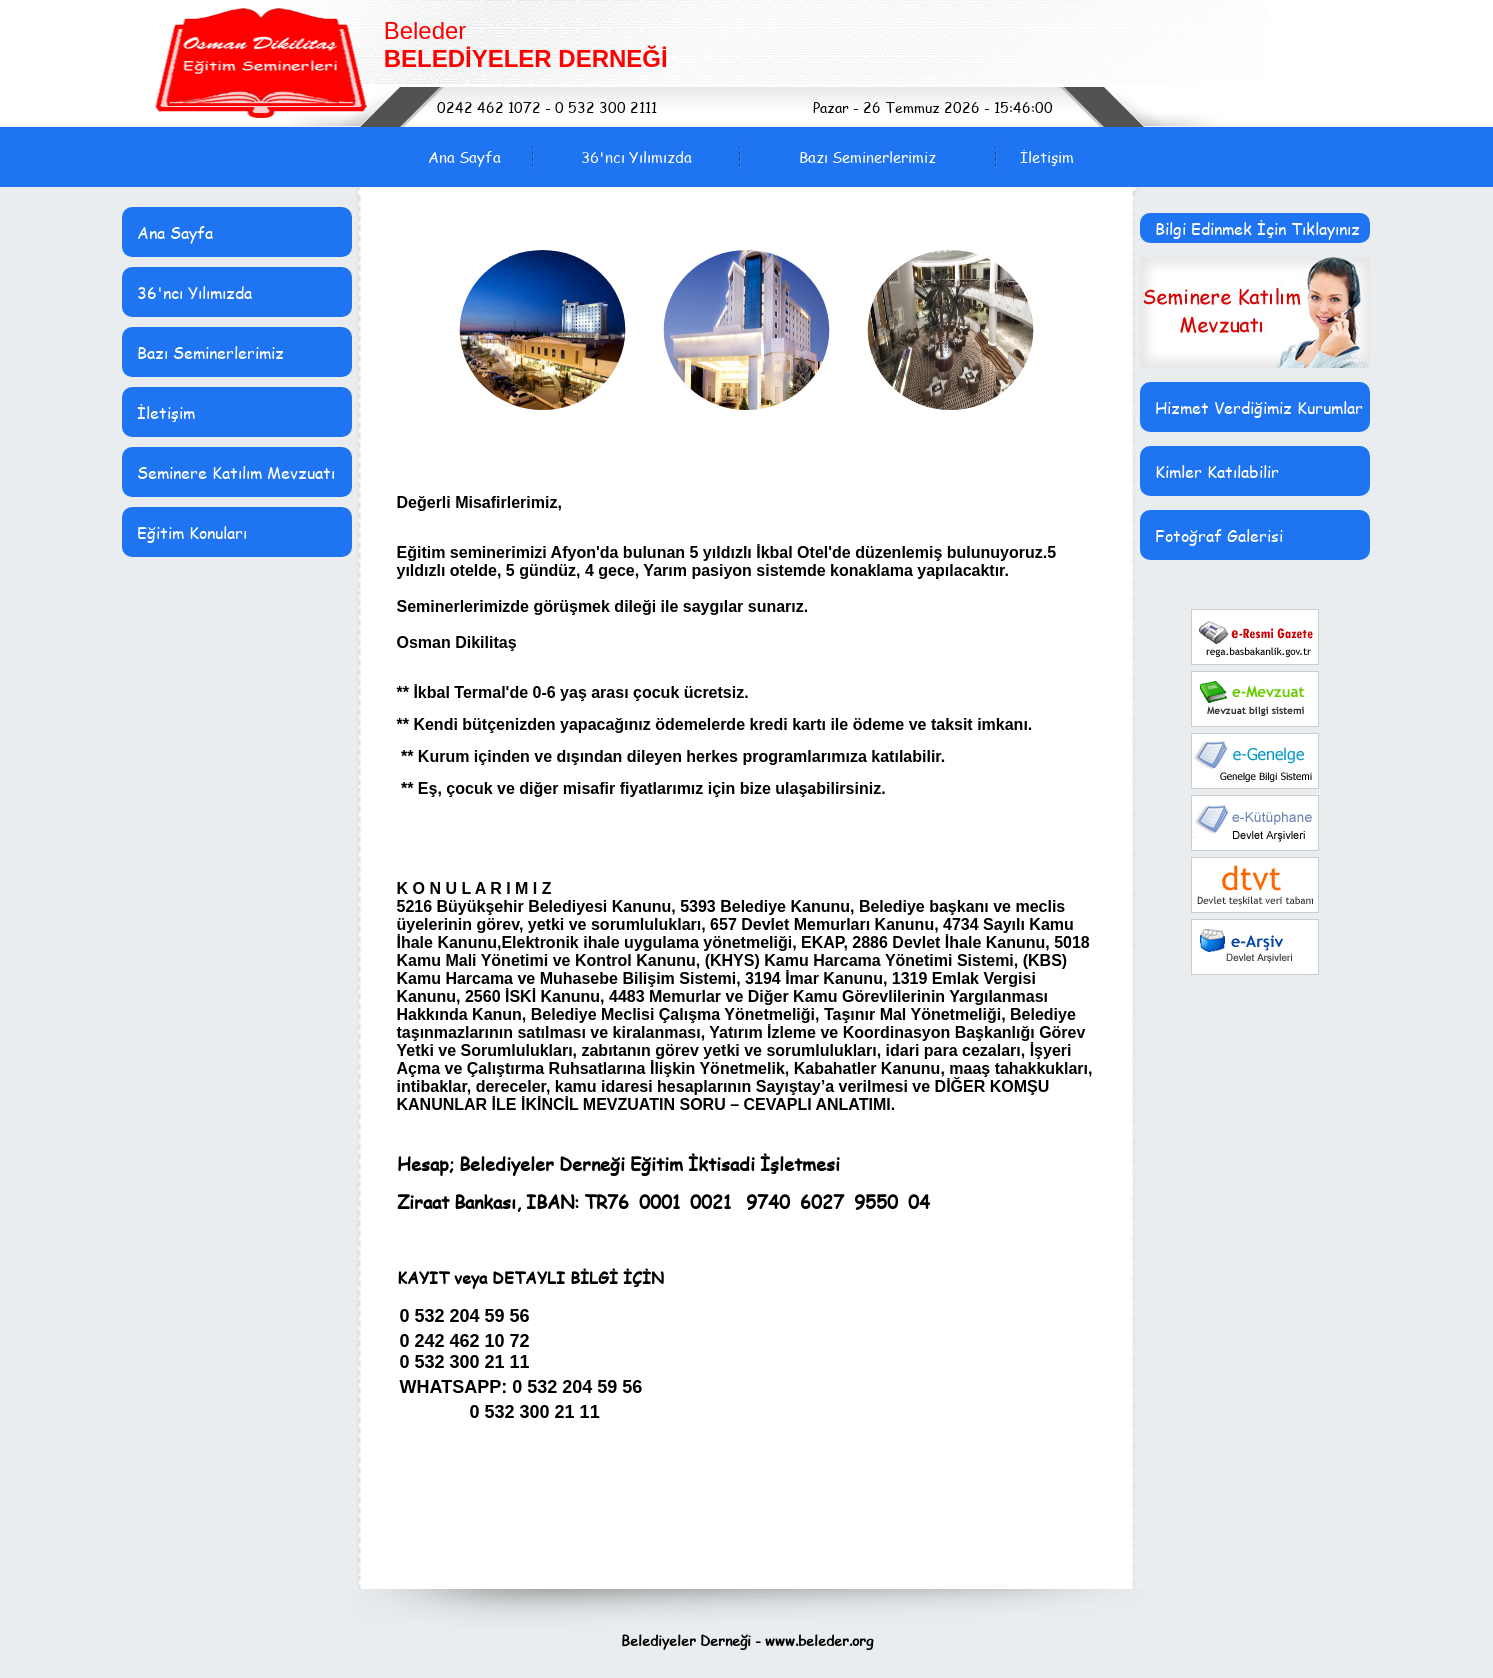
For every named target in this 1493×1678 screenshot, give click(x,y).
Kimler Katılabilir (1217, 471)
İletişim (1047, 157)
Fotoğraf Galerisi (1219, 535)
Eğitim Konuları (192, 532)
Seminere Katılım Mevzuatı (236, 472)
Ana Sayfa (464, 157)
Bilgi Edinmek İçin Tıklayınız (1257, 228)
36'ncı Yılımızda (636, 157)
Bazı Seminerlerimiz (867, 157)
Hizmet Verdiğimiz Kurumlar (1259, 407)
